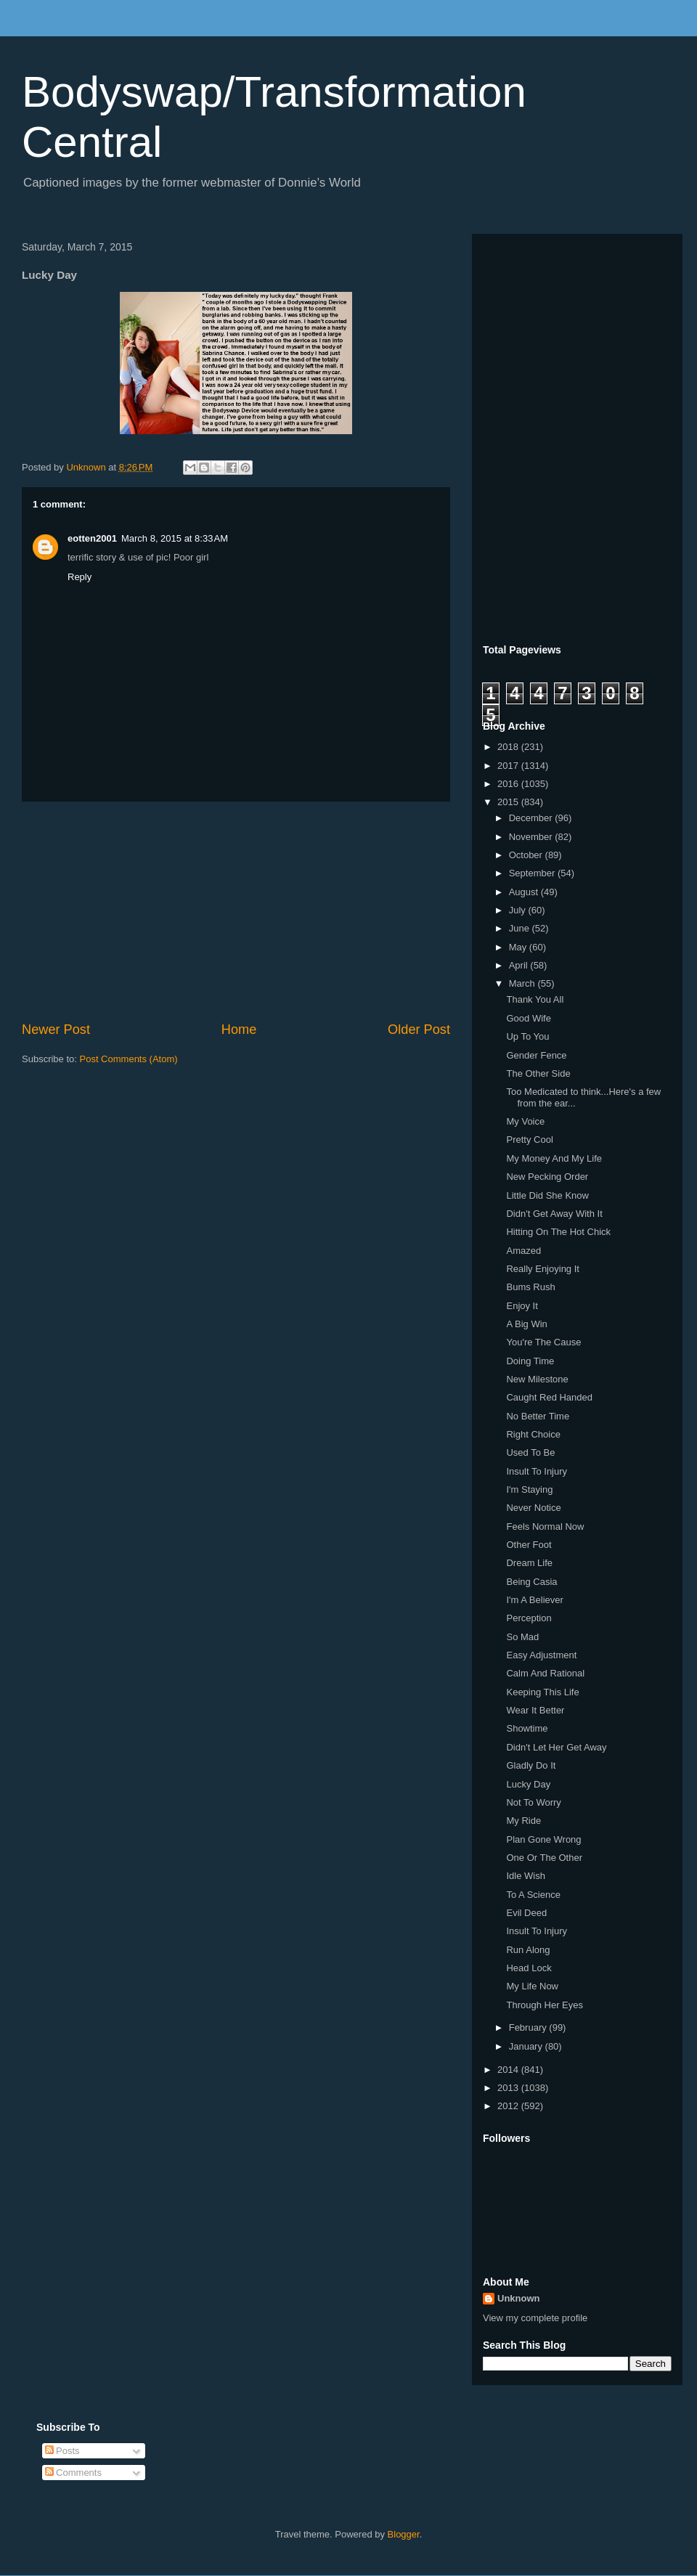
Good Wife (528, 1018)
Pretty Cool (529, 1139)
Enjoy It (521, 1305)
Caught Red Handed (549, 1397)
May (519, 947)
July (519, 910)
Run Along (528, 1949)
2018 (509, 746)
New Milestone (537, 1379)
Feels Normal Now (545, 1526)
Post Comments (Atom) (129, 1058)
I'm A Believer (534, 1599)
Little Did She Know (547, 1195)
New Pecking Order (547, 1176)
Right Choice (533, 1434)
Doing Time (530, 1361)
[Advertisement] (236, 911)
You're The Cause (543, 1342)
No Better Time (537, 1416)
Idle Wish (525, 1875)
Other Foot (528, 1544)
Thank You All (534, 999)
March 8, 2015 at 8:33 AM (174, 538)
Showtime (526, 1728)
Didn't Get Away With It (554, 1213)
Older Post (419, 1029)
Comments (73, 2472)
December (532, 817)
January (527, 2046)
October (527, 854)
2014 (509, 2069)
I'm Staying (529, 1489)
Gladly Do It (530, 1765)
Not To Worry (533, 1802)
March (523, 983)
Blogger (404, 2534)
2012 (509, 2105)
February (529, 2027)
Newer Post (56, 1029)
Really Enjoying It (542, 1268)
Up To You (527, 1036)
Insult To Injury (536, 1471)
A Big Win (526, 1323)
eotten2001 (92, 538)
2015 (509, 801)
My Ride (523, 1820)
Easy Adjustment (541, 1655)
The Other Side (538, 1073)
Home (239, 1029)
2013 (509, 2087)
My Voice (525, 1121)
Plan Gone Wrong (543, 1839)
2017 (509, 765)
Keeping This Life (542, 1692)
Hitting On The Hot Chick (558, 1231)
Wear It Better (535, 1710)
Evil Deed (526, 1912)
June (520, 928)
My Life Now (532, 1986)
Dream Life (529, 1562)
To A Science (533, 1894)
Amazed (523, 1250)
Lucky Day (528, 1784)
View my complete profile (535, 2317)
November (532, 836)
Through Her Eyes (544, 2005)
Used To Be (530, 1452)
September (533, 873)
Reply (79, 576)
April (520, 965)
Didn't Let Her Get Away (556, 1747)
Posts (62, 2450)
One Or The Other (544, 1857)
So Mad (522, 1636)
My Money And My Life (554, 1158)
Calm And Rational (545, 1673)
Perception (528, 1618)
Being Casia (531, 1581)
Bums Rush (530, 1286)
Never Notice (533, 1507)
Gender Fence (536, 1055)
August (525, 891)
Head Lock (528, 1967)
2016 (509, 783)
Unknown (518, 2298)
